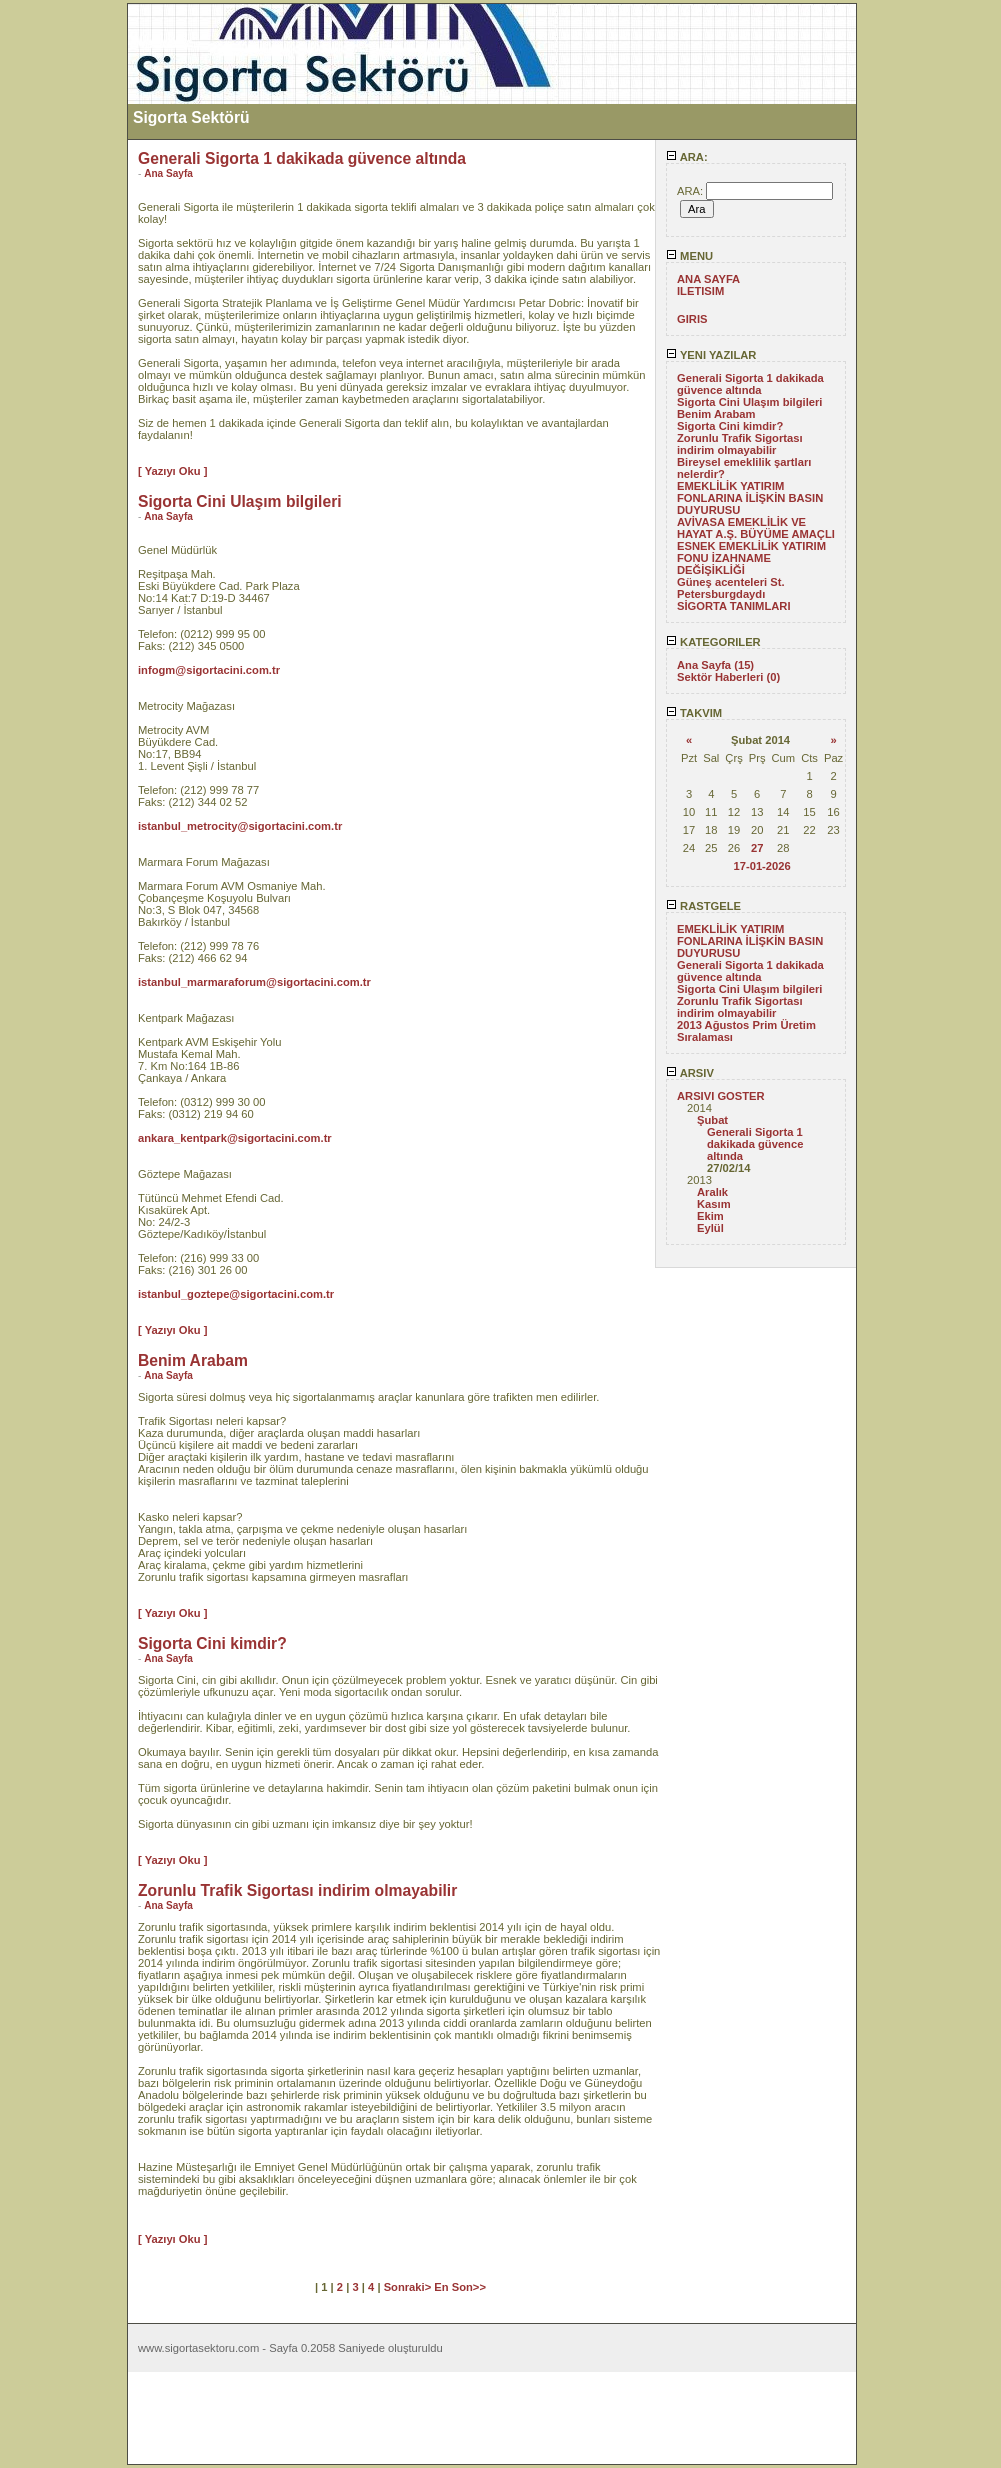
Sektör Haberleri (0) (728, 677)
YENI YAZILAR (711, 355)
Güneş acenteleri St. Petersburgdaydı (731, 588)
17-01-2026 (761, 866)
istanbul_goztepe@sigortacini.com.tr (236, 1294)
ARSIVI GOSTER (721, 1096)
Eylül (710, 1228)
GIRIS (692, 319)
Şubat (712, 1120)
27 (757, 848)
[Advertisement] (63, 303)
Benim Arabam (716, 414)
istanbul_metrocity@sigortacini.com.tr (240, 826)
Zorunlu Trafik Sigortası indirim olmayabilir (740, 444)
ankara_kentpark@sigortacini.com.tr (235, 1138)
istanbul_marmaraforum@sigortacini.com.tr (254, 982)
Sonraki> (409, 2287)
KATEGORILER (713, 642)
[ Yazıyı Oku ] (172, 471)
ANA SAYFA (708, 279)
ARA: (687, 157)
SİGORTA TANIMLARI (734, 606)
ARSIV (690, 1073)
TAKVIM (694, 713)
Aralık (712, 1192)
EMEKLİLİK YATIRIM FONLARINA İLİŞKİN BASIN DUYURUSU (750, 498)
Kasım (714, 1204)
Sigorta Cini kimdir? (730, 426)
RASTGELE (703, 906)
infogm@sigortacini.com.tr (209, 670)
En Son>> (460, 2287)
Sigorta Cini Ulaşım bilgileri (749, 402)
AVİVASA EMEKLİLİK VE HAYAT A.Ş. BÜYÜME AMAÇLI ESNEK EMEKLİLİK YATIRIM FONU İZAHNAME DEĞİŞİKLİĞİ (756, 546)
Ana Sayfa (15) (715, 665)
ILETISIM (700, 291)
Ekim (710, 1216)
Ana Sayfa (168, 173)
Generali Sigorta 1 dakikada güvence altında (750, 384)
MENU (689, 256)
